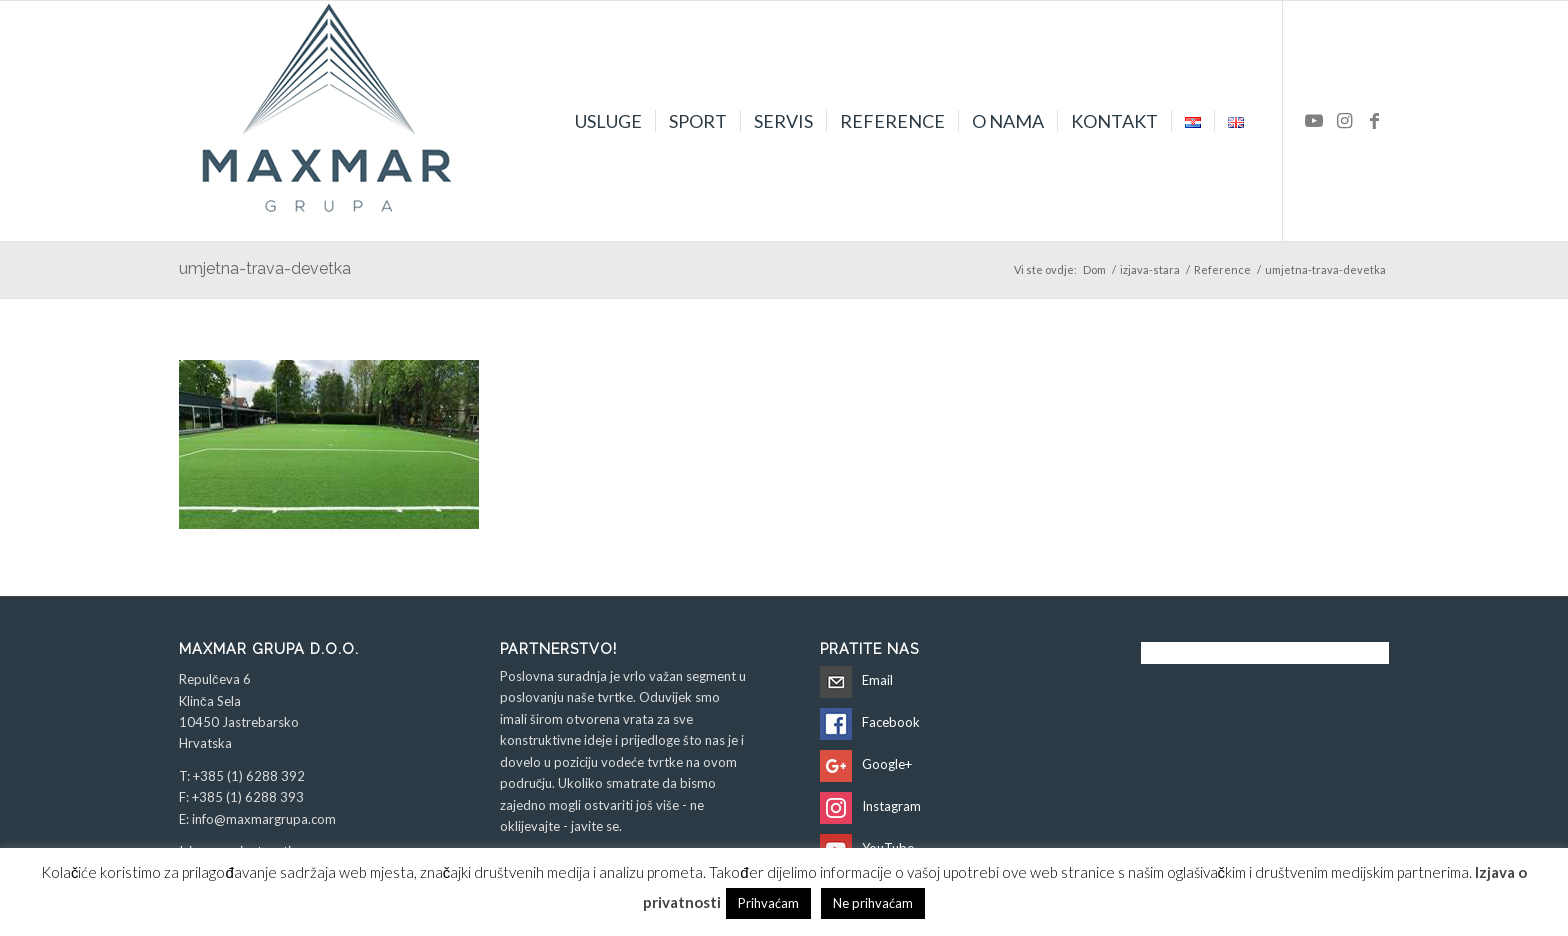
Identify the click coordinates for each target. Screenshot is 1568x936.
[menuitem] (608, 121)
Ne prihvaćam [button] (873, 903)
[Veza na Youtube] (1314, 120)
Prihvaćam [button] (768, 903)
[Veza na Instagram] (1344, 120)
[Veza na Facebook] (1374, 120)
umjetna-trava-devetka (265, 268)
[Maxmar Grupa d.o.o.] (329, 121)
